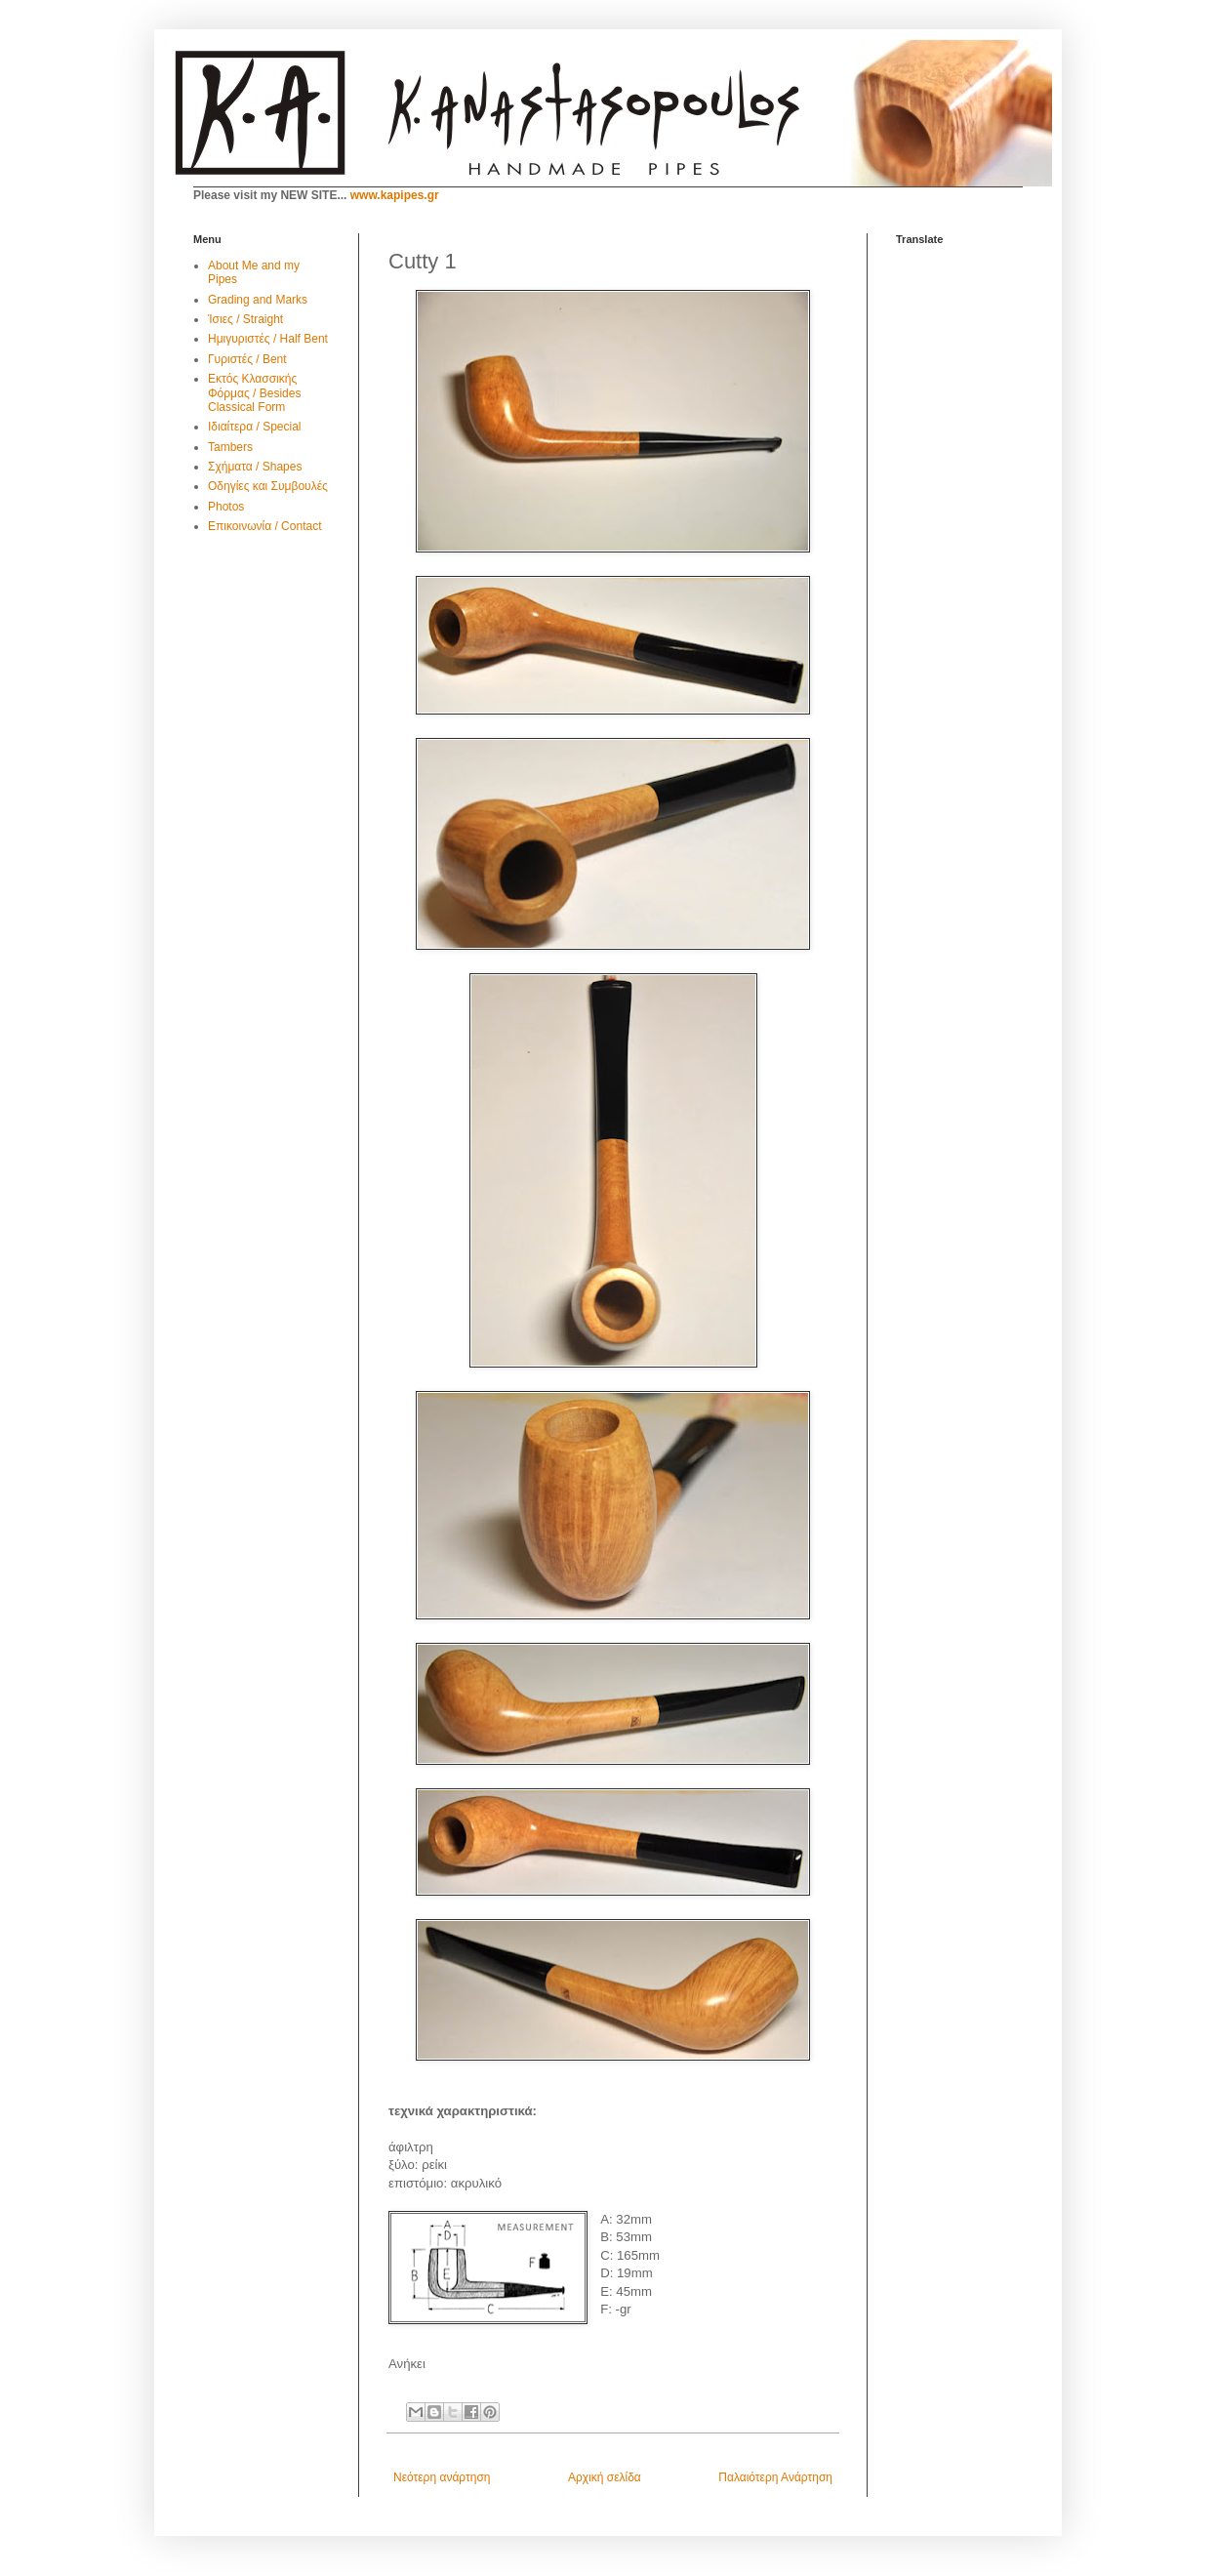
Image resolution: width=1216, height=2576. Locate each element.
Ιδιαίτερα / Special (255, 426)
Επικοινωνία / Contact (264, 526)
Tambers (230, 447)
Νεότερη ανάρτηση (441, 2477)
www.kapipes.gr (394, 195)
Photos (226, 506)
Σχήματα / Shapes (255, 466)
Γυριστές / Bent (247, 359)
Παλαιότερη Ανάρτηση (775, 2477)
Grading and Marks (257, 300)
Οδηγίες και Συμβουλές (268, 486)
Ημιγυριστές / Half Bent (268, 339)
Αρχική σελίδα (604, 2477)
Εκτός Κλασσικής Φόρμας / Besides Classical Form (254, 393)
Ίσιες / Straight (245, 319)
